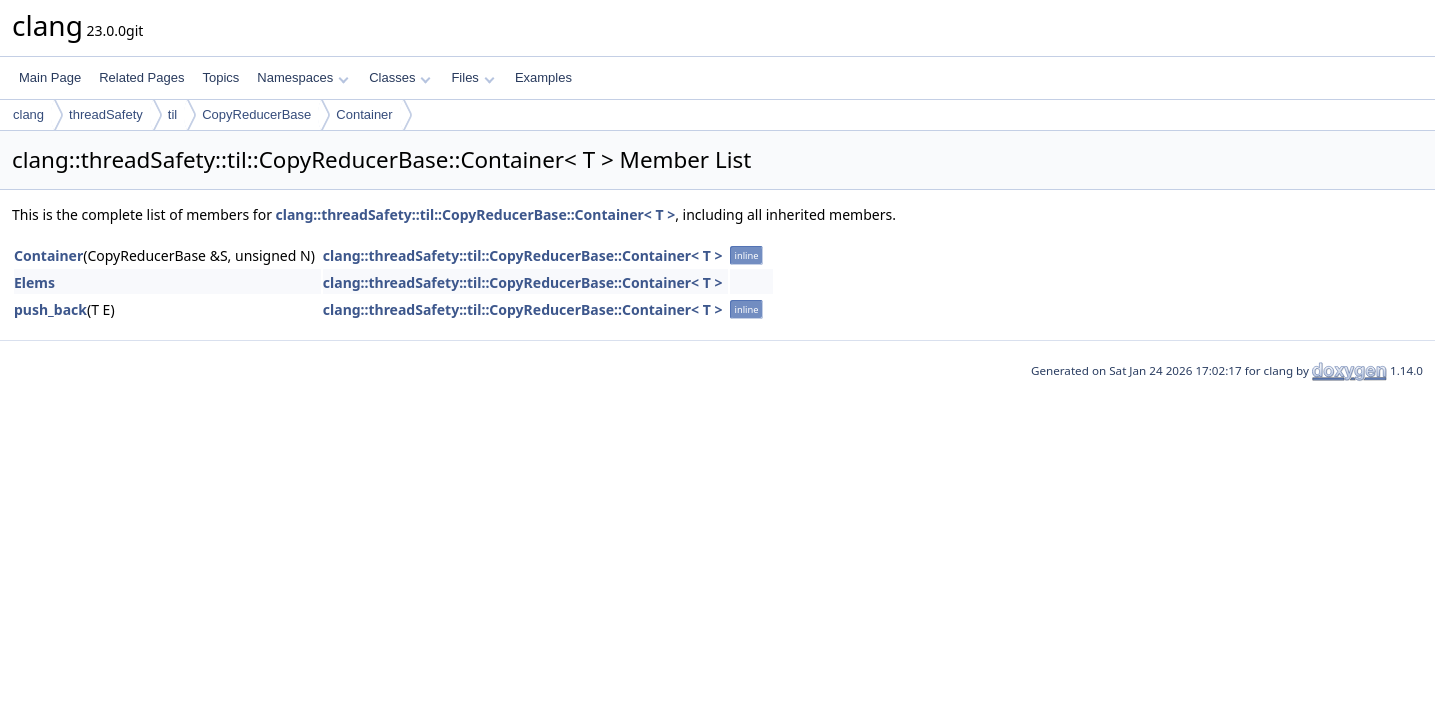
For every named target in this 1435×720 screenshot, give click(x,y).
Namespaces (302, 77)
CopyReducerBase (256, 114)
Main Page (50, 77)
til (172, 114)
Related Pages (141, 77)
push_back (50, 309)
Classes (400, 77)
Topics (220, 77)
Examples (543, 77)
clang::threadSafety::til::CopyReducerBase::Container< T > (476, 214)
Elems (34, 282)
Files (472, 77)
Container (364, 114)
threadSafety (106, 114)
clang (28, 114)
